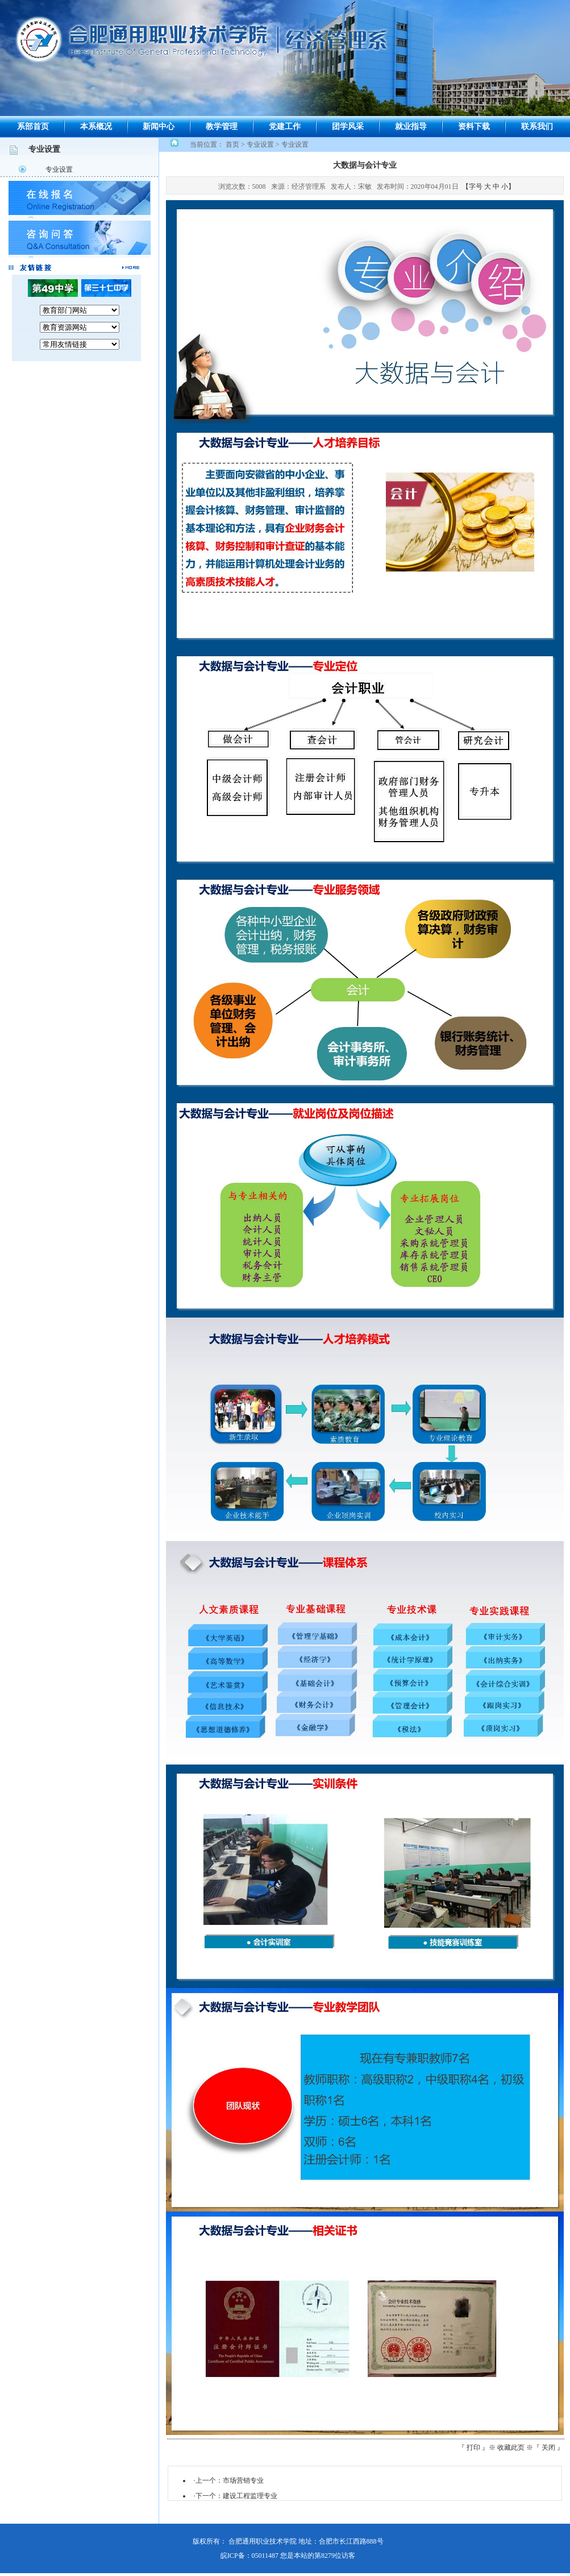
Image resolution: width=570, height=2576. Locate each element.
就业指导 (411, 126)
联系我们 (537, 126)
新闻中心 (158, 126)
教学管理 (222, 126)
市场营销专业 (243, 2480)
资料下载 (474, 126)
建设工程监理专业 (250, 2496)
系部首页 (33, 126)
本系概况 (96, 126)
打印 (473, 2447)
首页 (232, 144)
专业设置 (59, 169)
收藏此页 (511, 2447)
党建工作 (285, 126)
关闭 (548, 2447)
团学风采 (348, 126)
